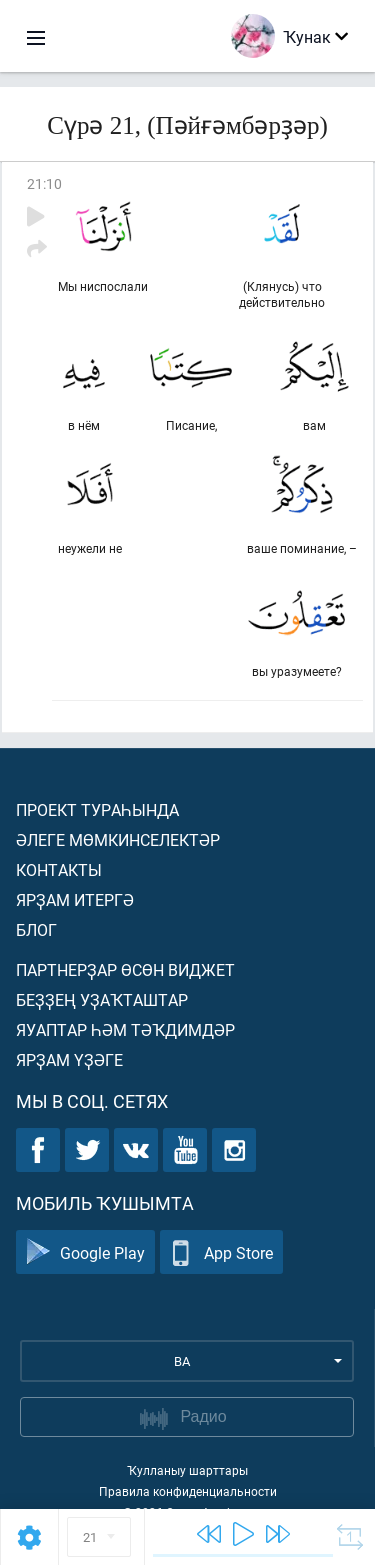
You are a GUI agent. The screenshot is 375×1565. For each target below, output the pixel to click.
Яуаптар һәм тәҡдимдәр (125, 1029)
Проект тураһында (97, 809)
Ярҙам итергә (75, 899)
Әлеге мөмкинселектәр (118, 839)
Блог (36, 929)
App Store (221, 1252)
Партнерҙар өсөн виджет (125, 969)
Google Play (85, 1252)
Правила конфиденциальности (188, 1491)
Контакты (59, 869)
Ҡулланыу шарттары (187, 1470)
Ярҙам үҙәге (69, 1059)
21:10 (44, 183)
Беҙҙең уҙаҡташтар (102, 999)
